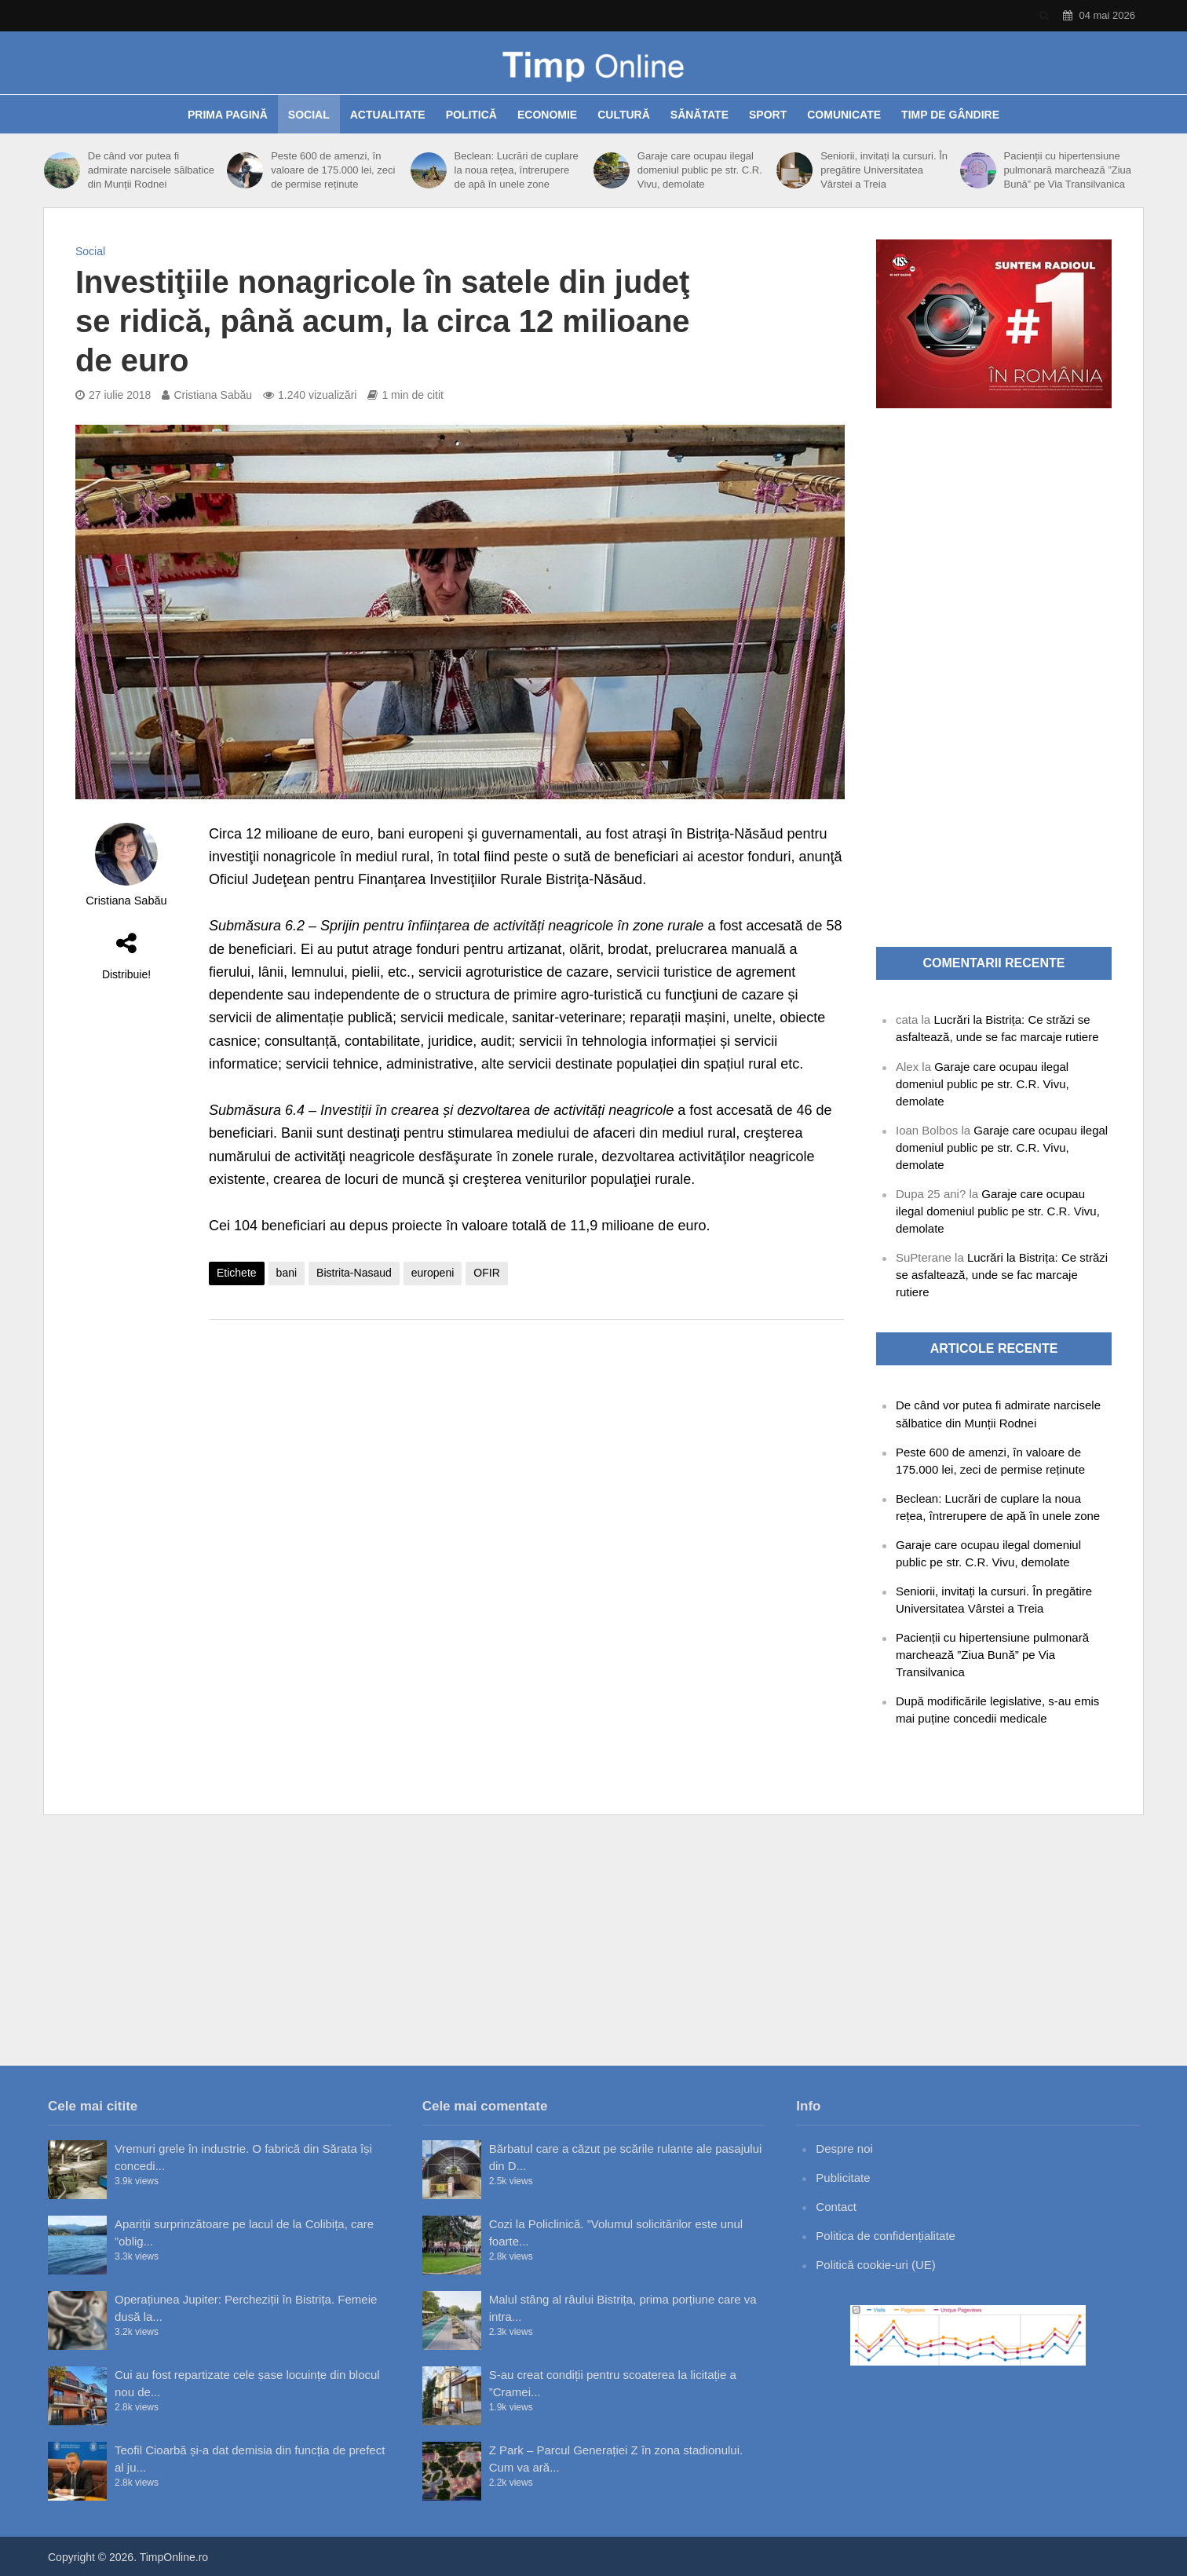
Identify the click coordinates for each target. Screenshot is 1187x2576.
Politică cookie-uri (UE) (876, 2264)
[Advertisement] (527, 1457)
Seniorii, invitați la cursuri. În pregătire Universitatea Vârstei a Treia (884, 170)
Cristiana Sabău (212, 395)
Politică (471, 114)
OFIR (486, 1272)
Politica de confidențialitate (885, 2235)
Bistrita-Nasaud (354, 1272)
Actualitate (387, 114)
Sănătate (699, 114)
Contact (836, 2206)
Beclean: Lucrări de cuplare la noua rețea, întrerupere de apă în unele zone (517, 170)
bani (286, 1272)
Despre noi (844, 2148)
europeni (433, 1272)
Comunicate (844, 114)
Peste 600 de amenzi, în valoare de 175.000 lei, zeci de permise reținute (333, 170)
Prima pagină (228, 114)
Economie (547, 114)
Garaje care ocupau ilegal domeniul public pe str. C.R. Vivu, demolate (699, 170)
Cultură (623, 114)
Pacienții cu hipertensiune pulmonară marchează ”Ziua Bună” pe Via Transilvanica (1067, 170)
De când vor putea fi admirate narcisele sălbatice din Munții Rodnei (151, 170)
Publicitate (843, 2177)
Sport (768, 114)
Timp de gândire (950, 114)
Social (309, 114)
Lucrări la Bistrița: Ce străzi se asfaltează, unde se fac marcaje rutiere (1002, 1275)
